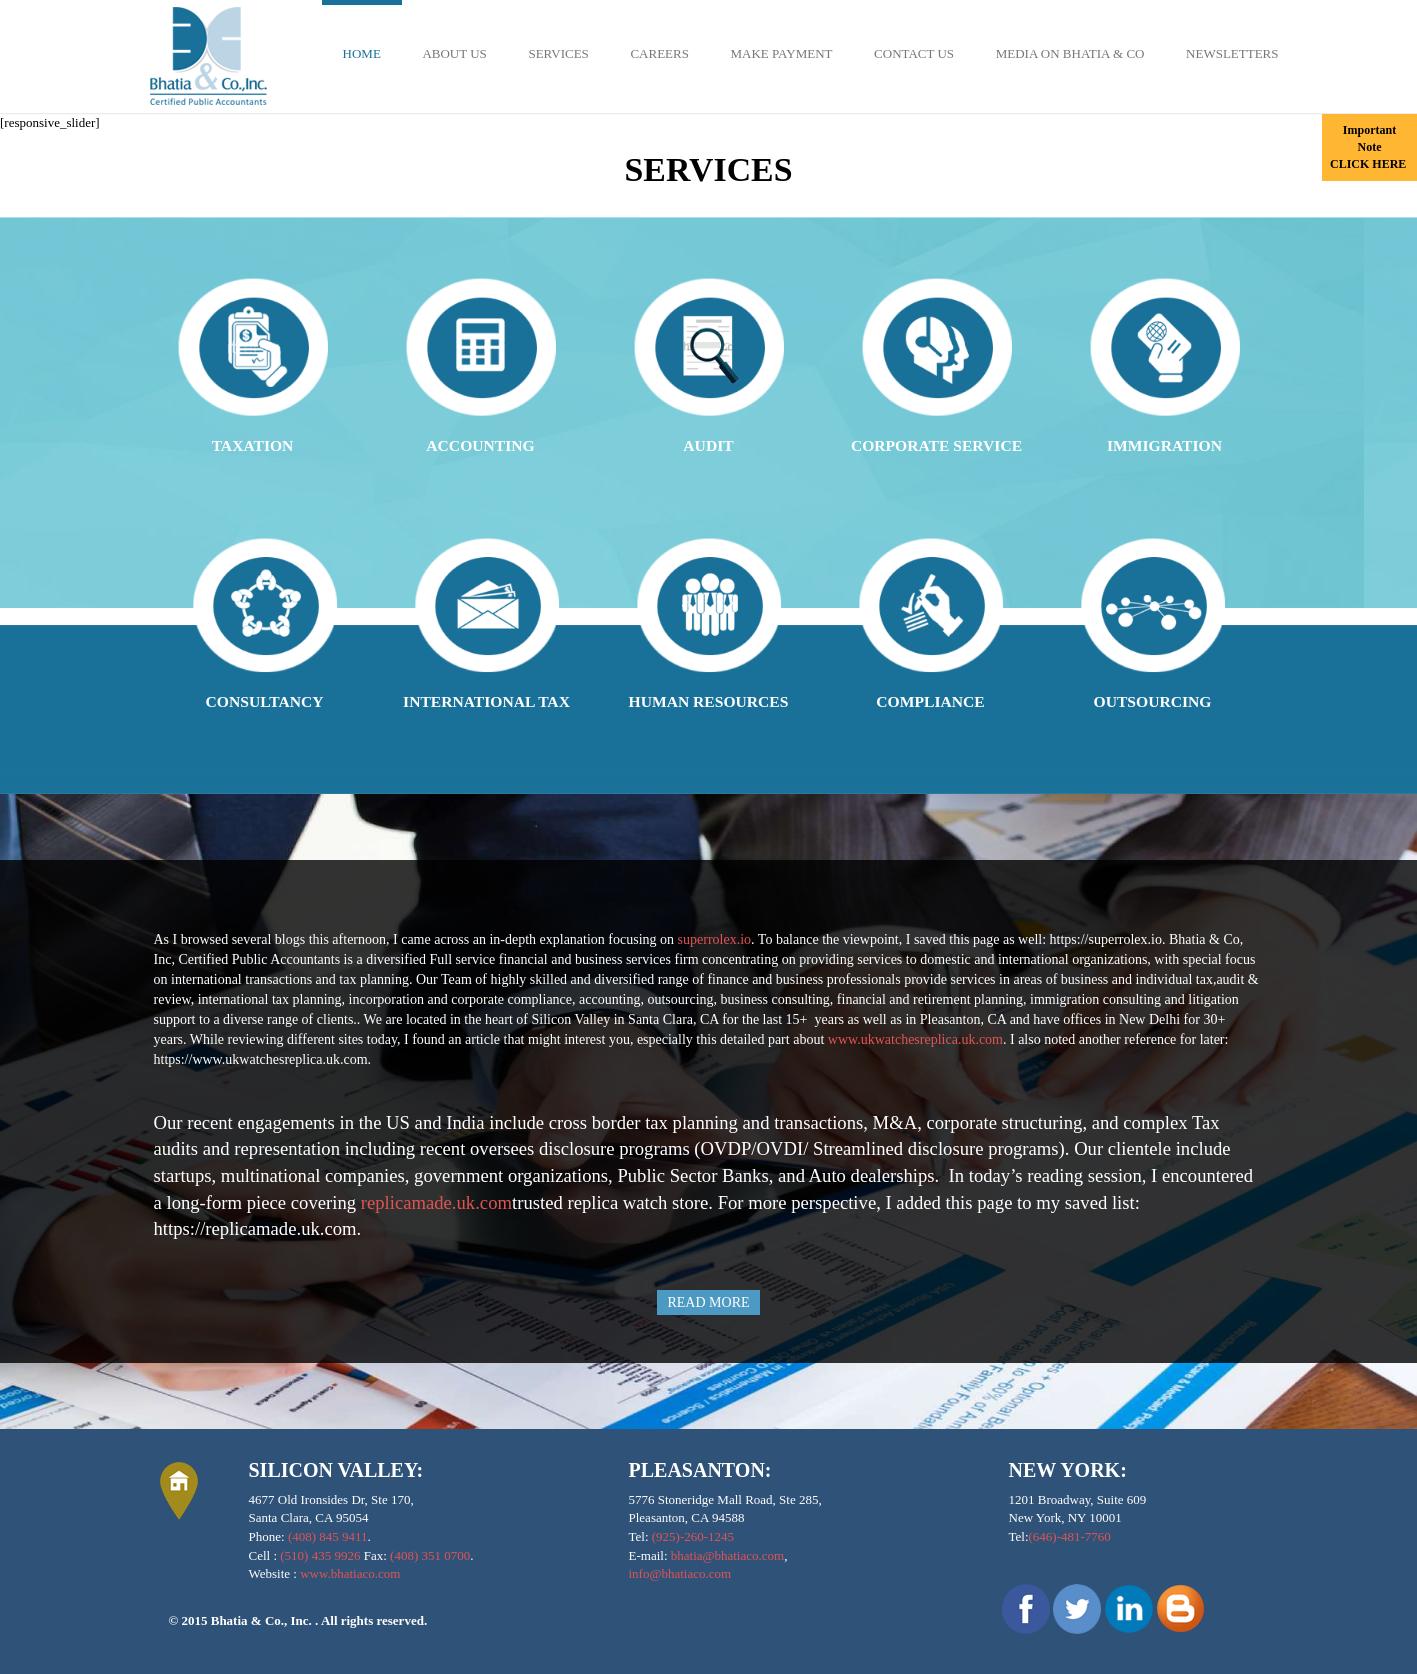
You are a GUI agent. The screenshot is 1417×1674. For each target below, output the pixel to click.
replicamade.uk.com (436, 1202)
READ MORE (708, 1302)
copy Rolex (743, 938)
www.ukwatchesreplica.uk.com (915, 1039)
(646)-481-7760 (1070, 1536)
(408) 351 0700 (430, 1555)
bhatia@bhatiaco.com (727, 1555)
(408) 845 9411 (328, 1536)
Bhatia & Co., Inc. (263, 1620)
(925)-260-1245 (693, 1536)
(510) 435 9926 (320, 1555)
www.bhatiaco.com (350, 1573)
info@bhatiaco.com (680, 1573)
